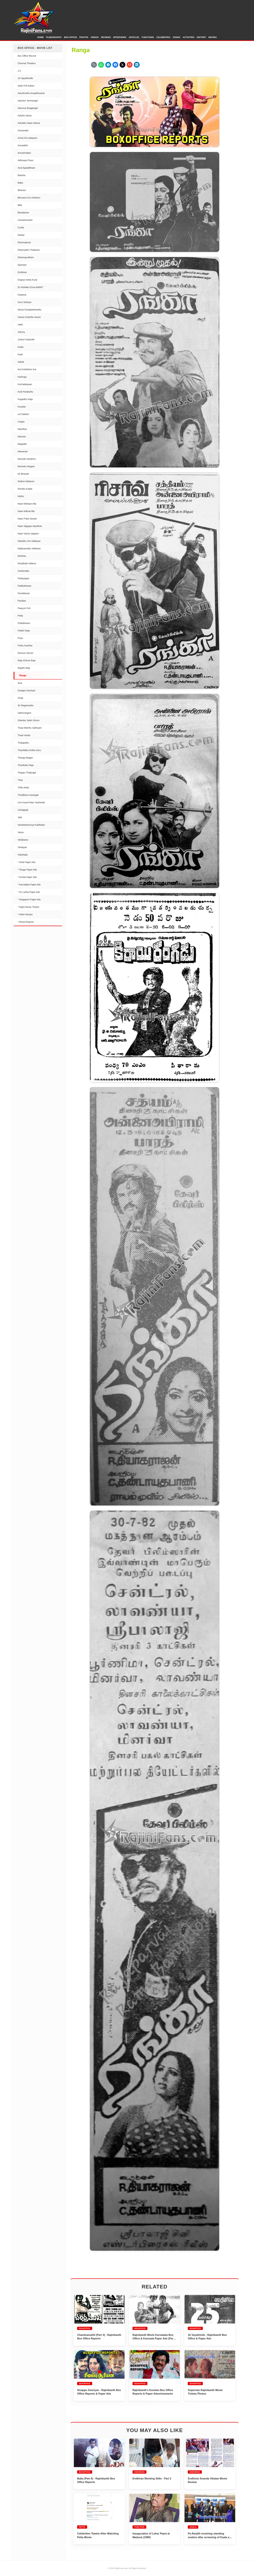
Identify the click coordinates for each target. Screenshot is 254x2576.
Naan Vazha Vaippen (28, 533)
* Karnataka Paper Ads (29, 884)
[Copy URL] (94, 65)
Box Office (70, 37)
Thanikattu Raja (26, 765)
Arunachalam (24, 153)
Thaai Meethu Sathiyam (30, 728)
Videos (95, 37)
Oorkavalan (23, 571)
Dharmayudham (26, 257)
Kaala (20, 347)
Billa (20, 205)
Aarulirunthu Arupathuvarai (31, 93)
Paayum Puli (24, 608)
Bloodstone (23, 212)
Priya (20, 638)
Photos (83, 37)
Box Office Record (27, 56)
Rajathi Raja (24, 668)
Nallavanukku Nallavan (29, 548)
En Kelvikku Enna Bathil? (30, 287)
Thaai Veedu (24, 735)
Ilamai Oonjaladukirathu (29, 309)
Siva (20, 683)
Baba (20, 182)
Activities (188, 37)
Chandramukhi (25, 220)
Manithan (22, 429)
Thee (20, 780)
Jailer (20, 324)
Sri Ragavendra (25, 705)
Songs (176, 37)
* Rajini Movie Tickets (28, 907)
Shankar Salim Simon (29, 720)
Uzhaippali (23, 810)
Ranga (22, 675)
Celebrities (163, 37)
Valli (20, 817)
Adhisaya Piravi (25, 160)
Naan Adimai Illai (26, 511)
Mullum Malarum (26, 481)
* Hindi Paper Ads (26, 862)
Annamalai (23, 130)
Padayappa (23, 578)
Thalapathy (23, 742)
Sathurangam (24, 713)
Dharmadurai (24, 242)
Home (40, 37)
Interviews (119, 37)
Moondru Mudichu (27, 459)
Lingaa (21, 421)
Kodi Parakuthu (25, 391)
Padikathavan (24, 586)
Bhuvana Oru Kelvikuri (29, 197)
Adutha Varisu (25, 115)
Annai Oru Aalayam (27, 138)
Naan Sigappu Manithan (30, 526)
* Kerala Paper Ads (27, 877)
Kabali (21, 362)
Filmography (54, 37)
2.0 (19, 70)
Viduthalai (23, 854)
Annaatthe (23, 145)
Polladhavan (24, 623)
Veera (21, 832)
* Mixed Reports (26, 922)
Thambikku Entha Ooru (29, 750)
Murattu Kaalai (25, 488)
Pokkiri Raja (24, 630)
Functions (148, 37)
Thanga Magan (25, 757)
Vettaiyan (22, 847)
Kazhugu (22, 377)
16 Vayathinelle (25, 78)
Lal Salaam (23, 414)
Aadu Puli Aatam (26, 85)
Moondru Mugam (26, 466)
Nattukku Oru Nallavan (29, 541)
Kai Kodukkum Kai (27, 369)
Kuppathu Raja (25, 399)
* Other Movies (25, 914)
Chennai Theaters (27, 63)
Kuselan (22, 406)
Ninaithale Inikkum (27, 563)
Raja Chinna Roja (26, 660)
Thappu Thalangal (27, 772)
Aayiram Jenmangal (28, 100)
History (201, 37)
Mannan (22, 436)
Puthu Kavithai (25, 645)
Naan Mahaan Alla (27, 503)
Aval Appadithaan (26, 167)
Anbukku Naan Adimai (29, 123)
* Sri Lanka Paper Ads (29, 892)
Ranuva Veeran (25, 653)
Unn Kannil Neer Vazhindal (31, 802)
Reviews (106, 37)
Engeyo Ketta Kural (27, 279)
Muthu (21, 496)
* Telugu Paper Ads (27, 869)
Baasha (21, 175)
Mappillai (22, 444)
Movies (212, 37)
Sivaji (20, 698)
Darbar (21, 235)
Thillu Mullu (23, 787)
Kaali (20, 354)
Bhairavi (22, 190)
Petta (20, 615)
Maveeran (23, 451)
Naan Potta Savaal (27, 518)
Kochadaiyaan (25, 384)
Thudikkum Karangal (28, 795)
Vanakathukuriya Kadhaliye (31, 825)
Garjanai (22, 294)
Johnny (21, 332)
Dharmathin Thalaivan (29, 250)
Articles (134, 37)
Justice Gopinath (26, 339)
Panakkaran (24, 593)
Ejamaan (22, 265)
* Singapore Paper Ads (29, 899)
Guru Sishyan (24, 302)
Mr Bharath (23, 474)
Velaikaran (23, 839)
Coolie (21, 227)
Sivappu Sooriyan (26, 690)
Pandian (22, 600)
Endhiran (22, 272)
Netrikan (22, 556)
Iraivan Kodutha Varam (29, 317)
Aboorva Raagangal (28, 108)
